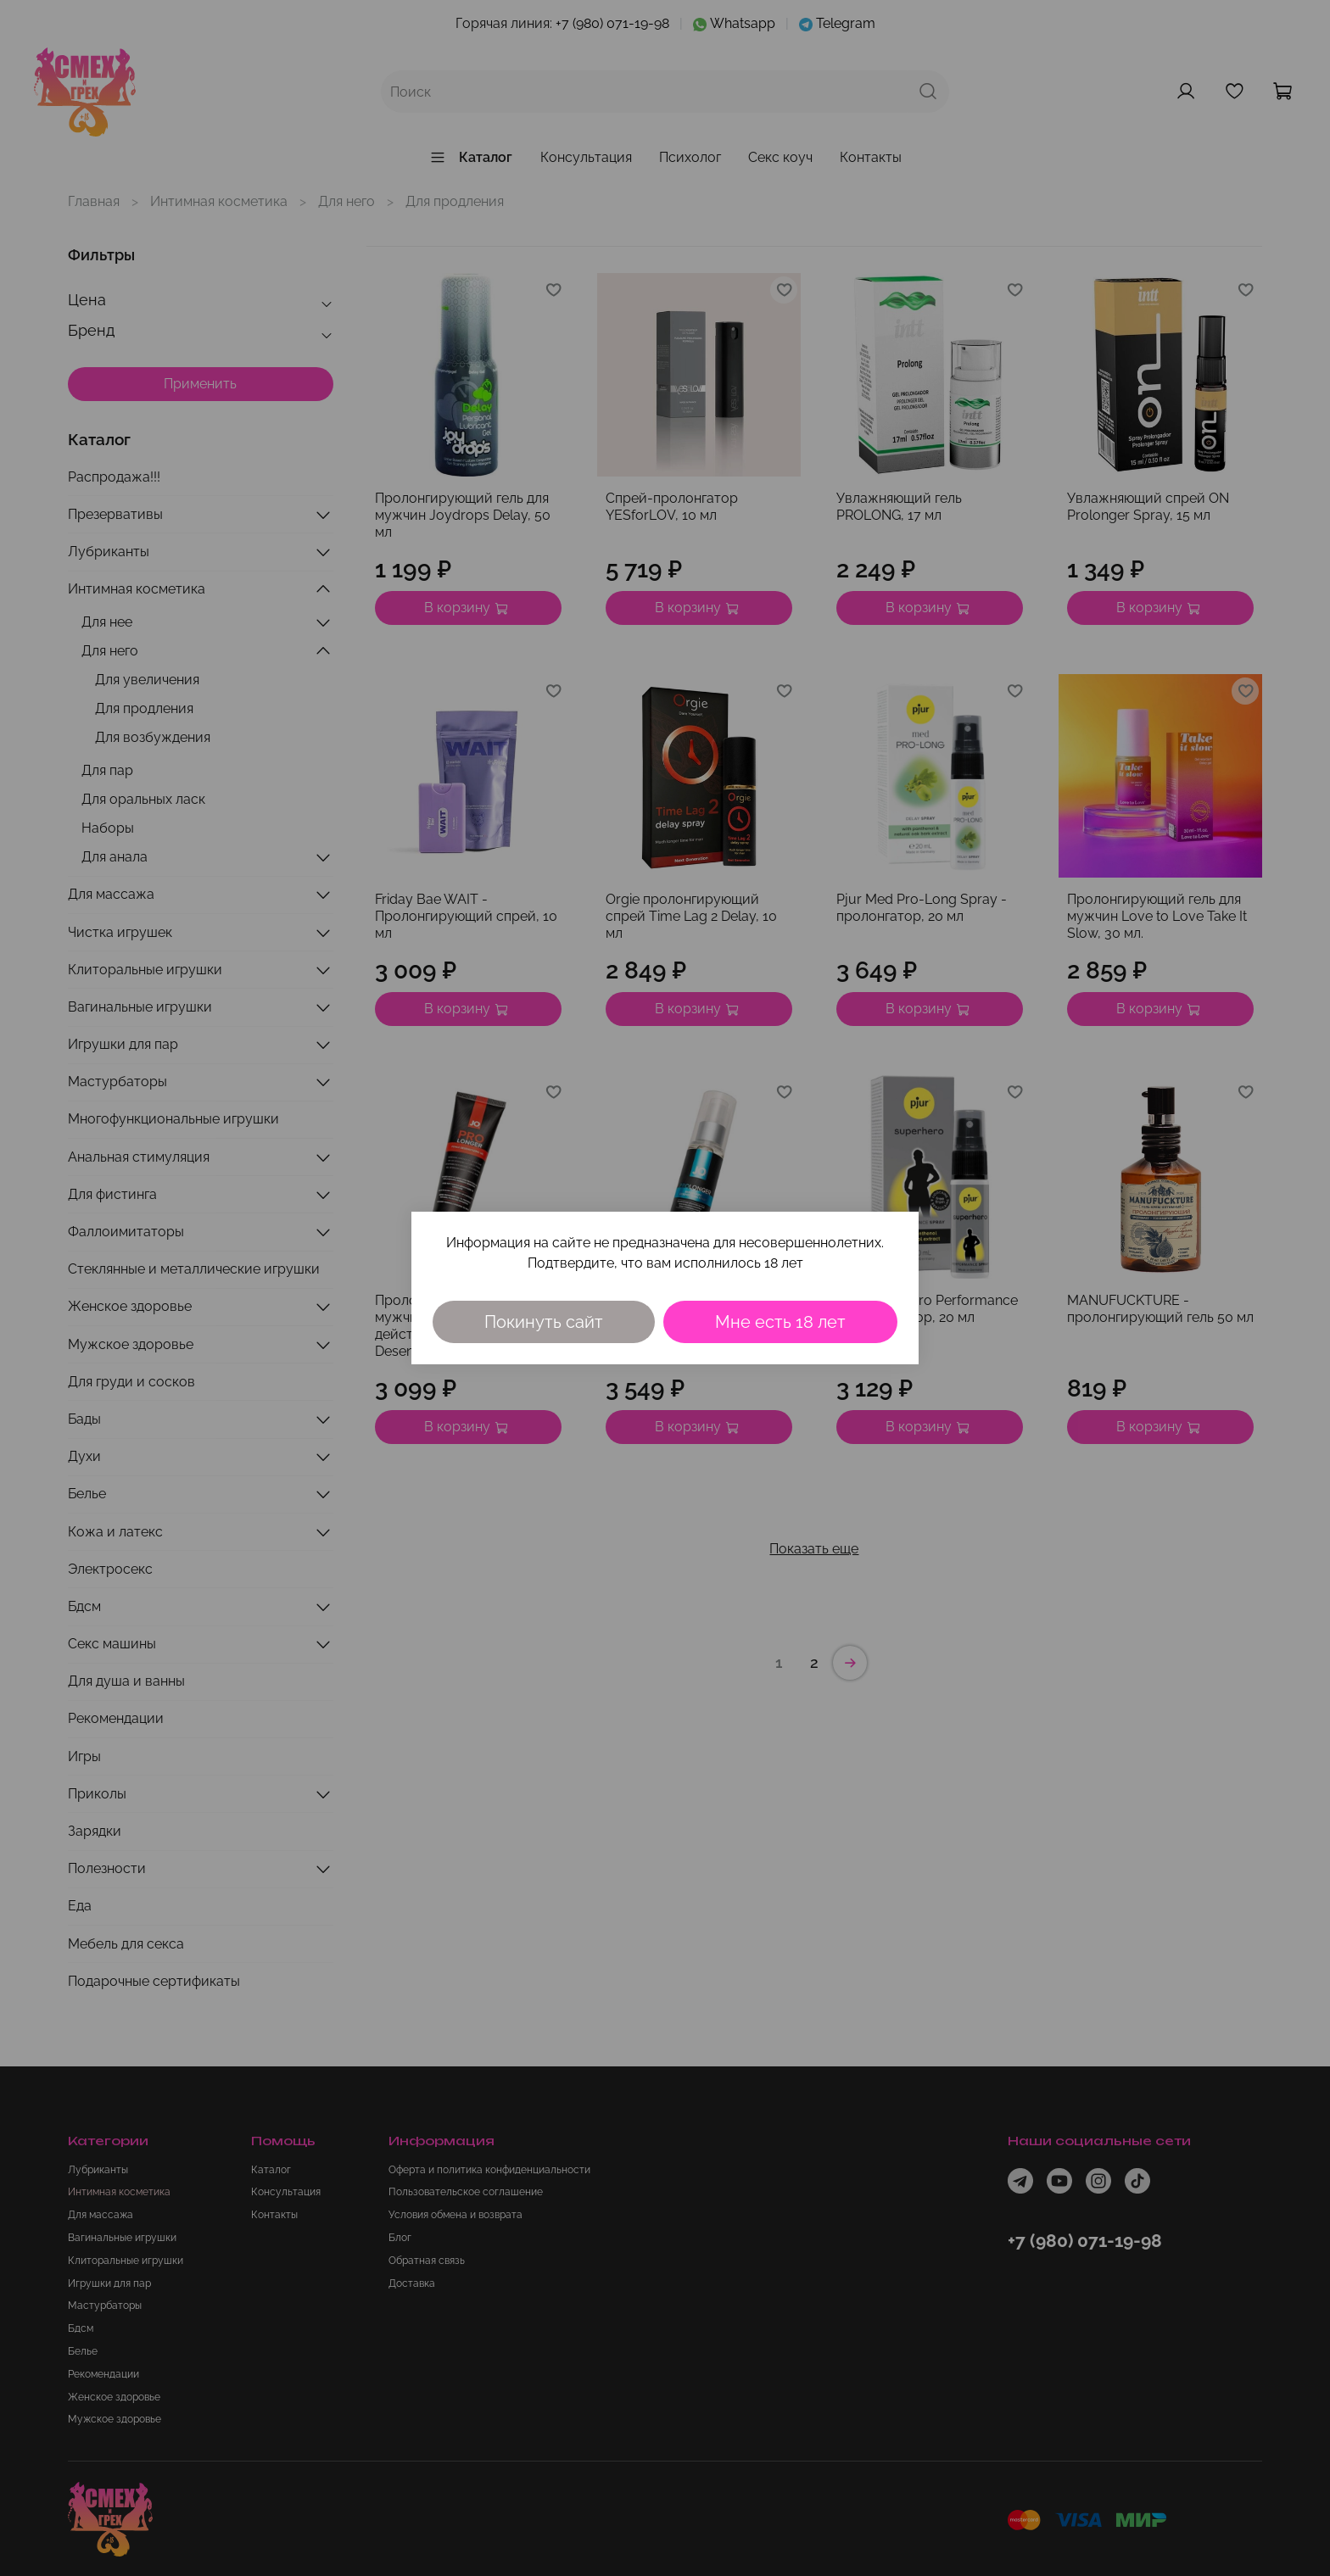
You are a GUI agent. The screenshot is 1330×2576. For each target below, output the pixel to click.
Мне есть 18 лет (780, 1322)
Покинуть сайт (543, 1322)
